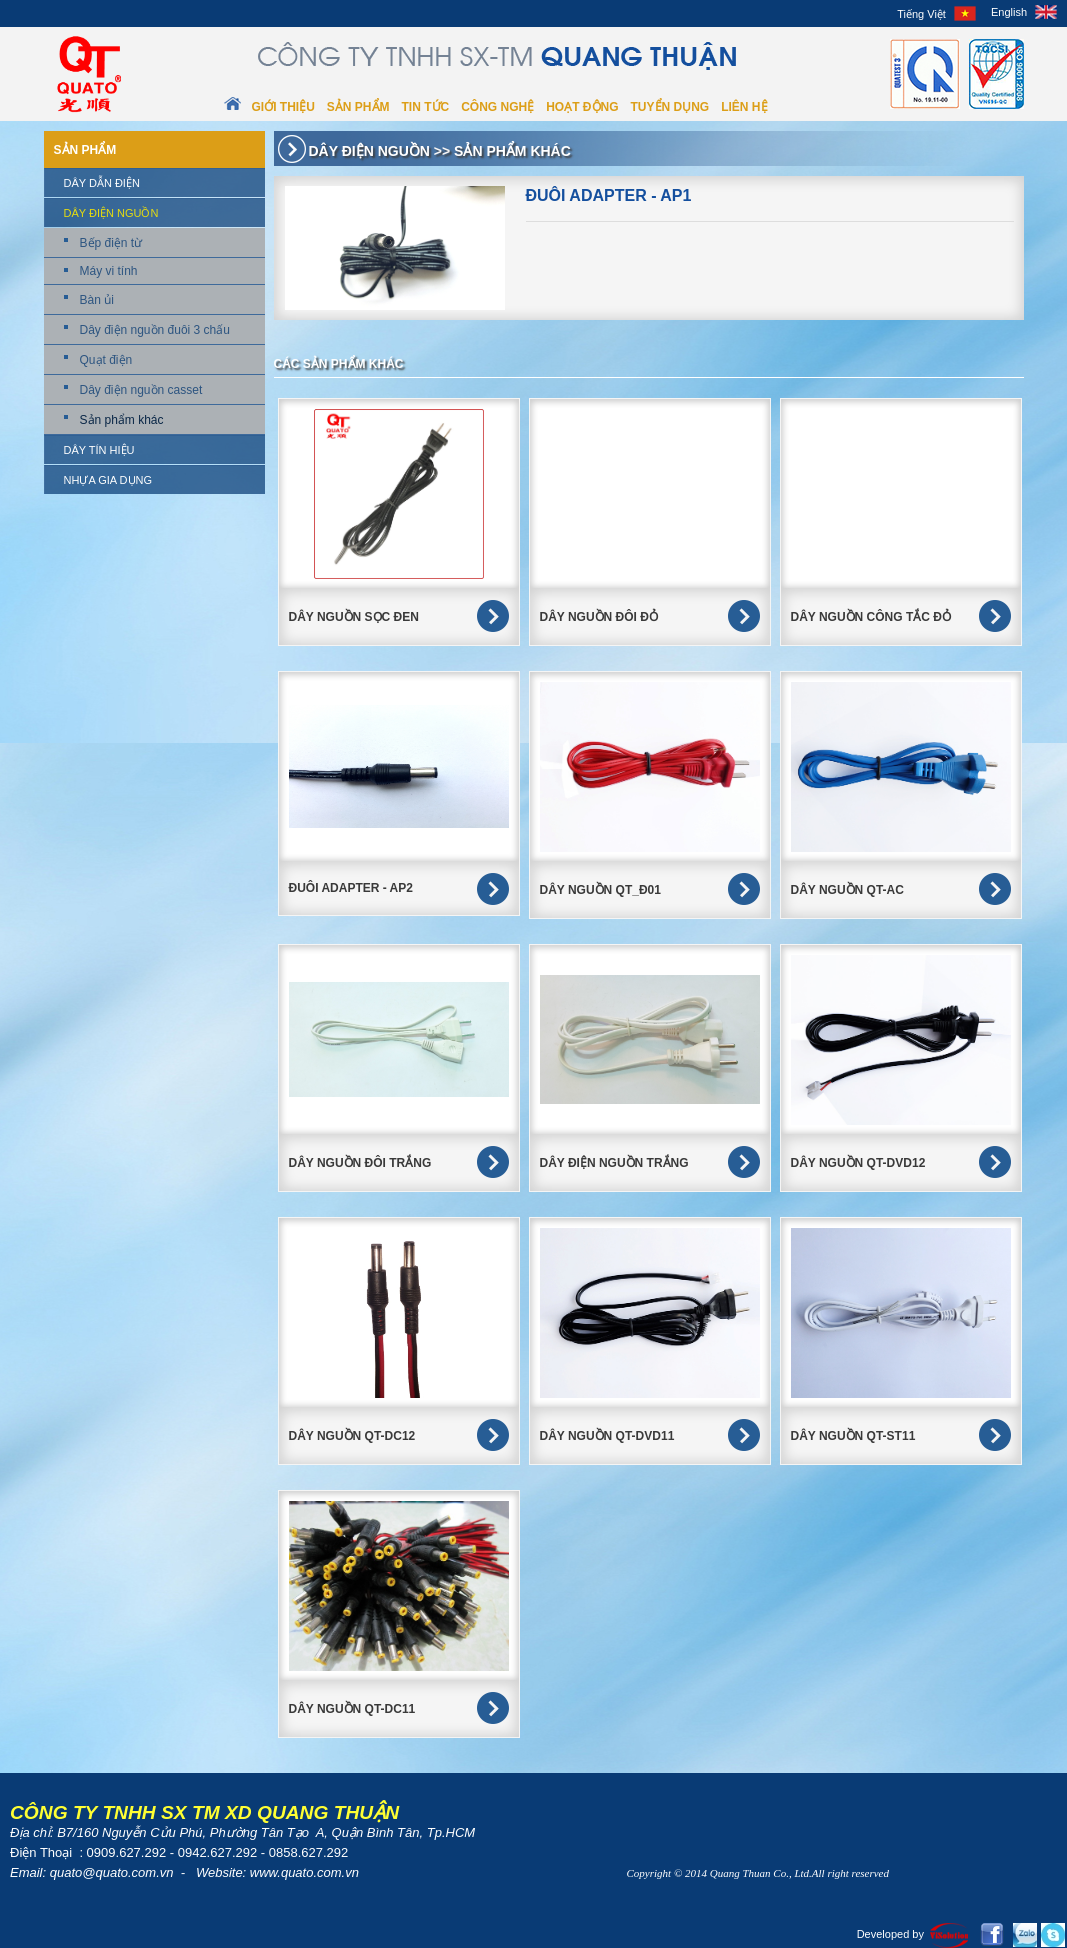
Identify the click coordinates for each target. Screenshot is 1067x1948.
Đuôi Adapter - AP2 (351, 888)
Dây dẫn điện (102, 183)
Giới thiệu (283, 107)
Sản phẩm (358, 107)
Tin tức (426, 107)
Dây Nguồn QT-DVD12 (858, 1163)
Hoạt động (582, 107)
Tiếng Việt (921, 14)
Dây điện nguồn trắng (614, 1163)
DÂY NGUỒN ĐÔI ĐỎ (599, 617)
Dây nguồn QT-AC (847, 890)
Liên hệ (744, 107)
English (1009, 12)
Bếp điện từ (111, 243)
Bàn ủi (97, 300)
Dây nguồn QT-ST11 (853, 1436)
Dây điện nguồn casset (141, 390)
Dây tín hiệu (99, 450)
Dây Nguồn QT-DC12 (352, 1436)
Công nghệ (497, 107)
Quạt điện (106, 360)
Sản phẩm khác (122, 420)
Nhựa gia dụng (108, 480)
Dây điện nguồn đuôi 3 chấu (155, 330)
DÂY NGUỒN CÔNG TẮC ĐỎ (871, 617)
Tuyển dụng (670, 107)
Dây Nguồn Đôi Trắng (360, 1163)
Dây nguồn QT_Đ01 (600, 890)
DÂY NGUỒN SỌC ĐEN (354, 617)
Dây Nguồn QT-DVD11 (607, 1436)
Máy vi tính (109, 271)
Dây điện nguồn (111, 213)
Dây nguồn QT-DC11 (352, 1709)
